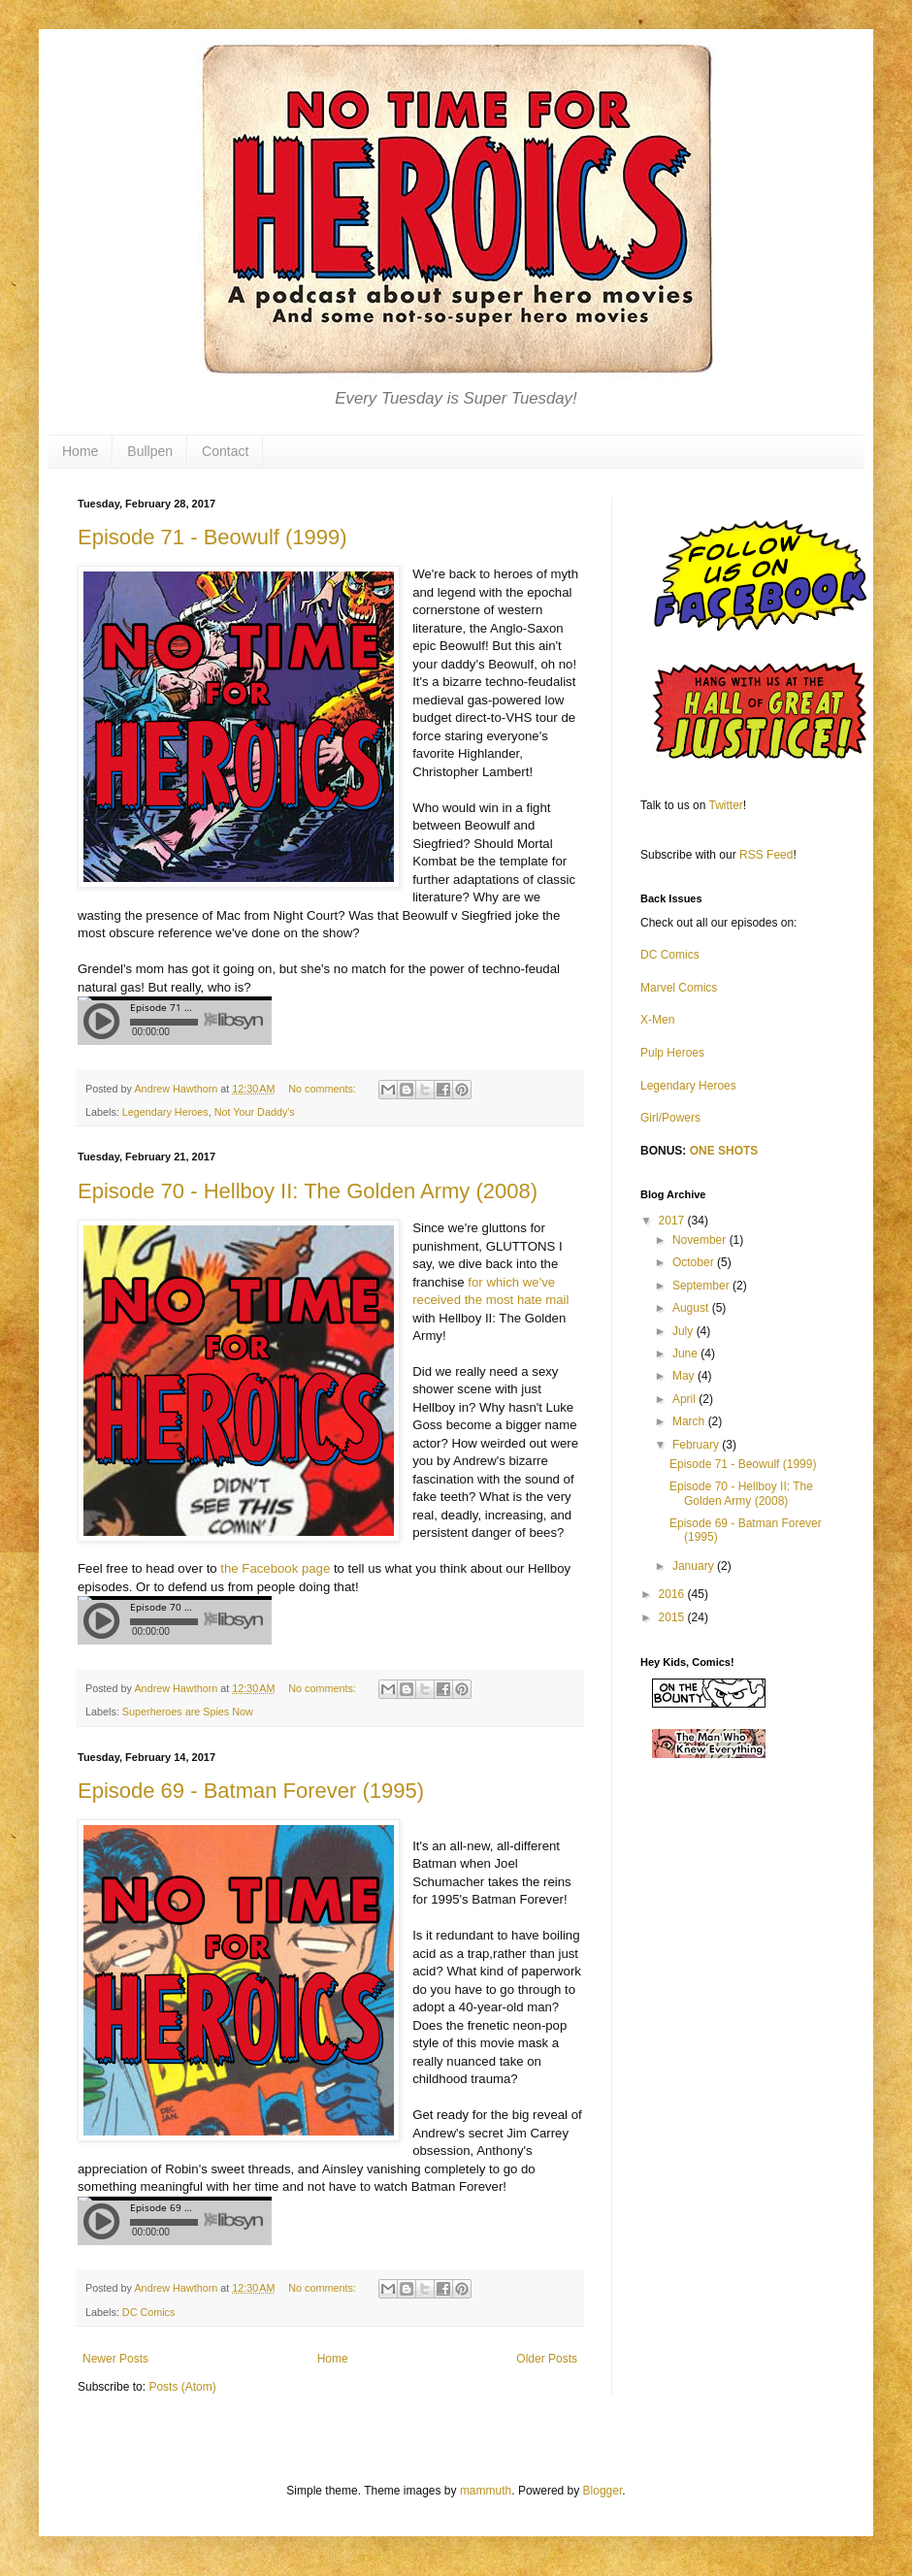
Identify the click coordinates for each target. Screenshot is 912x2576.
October (694, 1262)
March (690, 1421)
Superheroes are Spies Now (187, 1711)
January (694, 1566)
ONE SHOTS (724, 1151)
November (701, 1240)
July (684, 1331)
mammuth (485, 2490)
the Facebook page (275, 1568)
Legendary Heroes (165, 1112)
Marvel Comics (678, 988)
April (685, 1399)
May (685, 1376)
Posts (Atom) (181, 2387)
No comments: (323, 1088)
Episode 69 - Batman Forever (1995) (251, 1790)
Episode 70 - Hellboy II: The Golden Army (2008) (307, 1191)
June (686, 1353)
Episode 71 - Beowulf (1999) (212, 537)
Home (80, 451)
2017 (673, 1220)
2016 (673, 1594)
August (692, 1308)
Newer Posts (115, 2358)
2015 (673, 1617)
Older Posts (546, 2358)
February (697, 1444)
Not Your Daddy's (254, 1112)
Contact (225, 451)
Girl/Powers (670, 1118)
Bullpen (150, 451)
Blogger (603, 2490)
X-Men (657, 1020)
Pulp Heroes (672, 1053)
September (702, 1285)
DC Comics (149, 2312)
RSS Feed (766, 855)
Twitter (726, 805)
